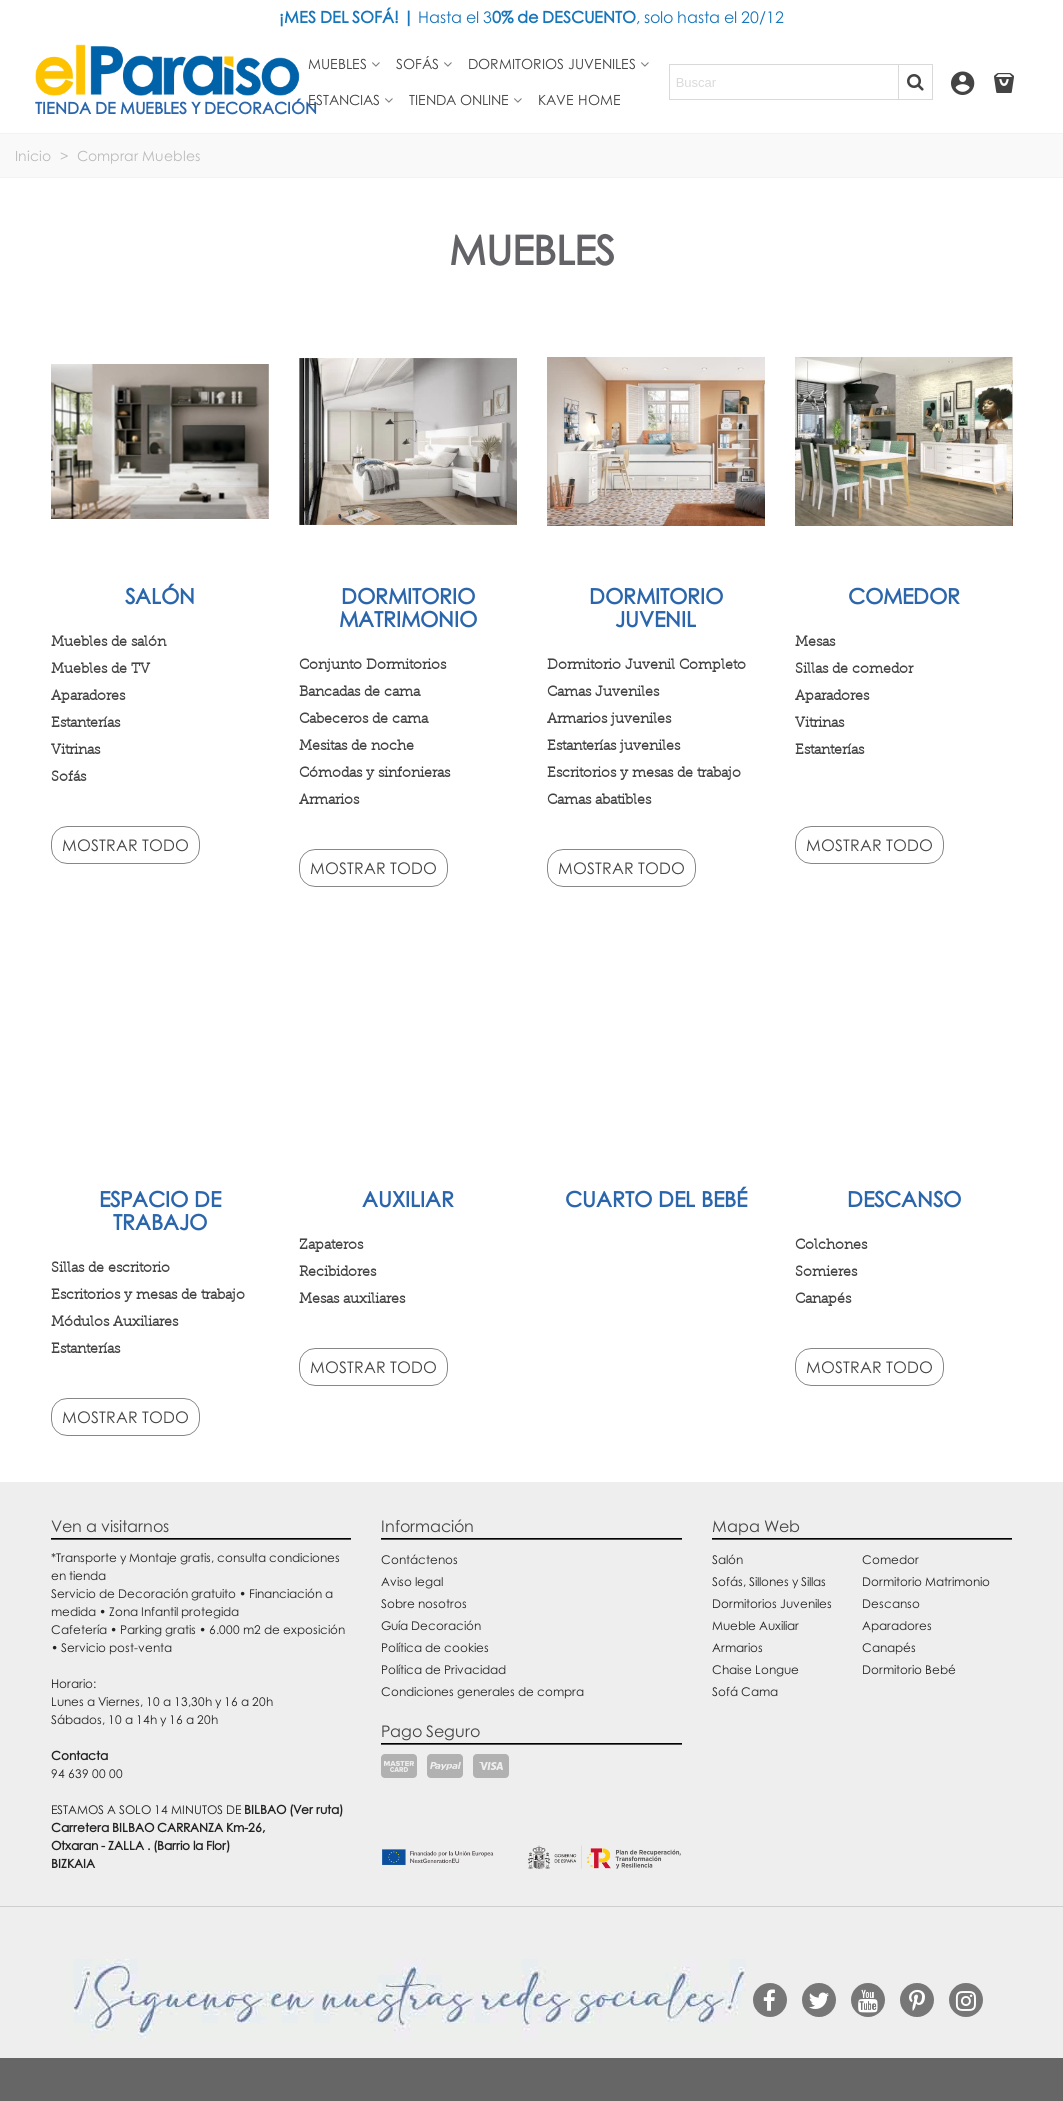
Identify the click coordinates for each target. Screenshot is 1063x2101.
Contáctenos (419, 1559)
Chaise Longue (755, 1669)
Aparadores (88, 695)
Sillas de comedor (854, 668)
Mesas (815, 641)
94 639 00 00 (87, 1773)
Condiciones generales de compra (482, 1691)
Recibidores (337, 1271)
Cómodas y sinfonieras (374, 772)
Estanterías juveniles (613, 745)
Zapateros (331, 1244)
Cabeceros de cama (363, 718)
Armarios (329, 799)
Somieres (826, 1271)
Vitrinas (75, 749)
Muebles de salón (108, 641)
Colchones (831, 1244)
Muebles (337, 63)
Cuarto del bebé (656, 1199)
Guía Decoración (431, 1625)
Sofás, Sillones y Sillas (769, 1581)
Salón (160, 596)
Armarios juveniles (609, 718)
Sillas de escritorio (110, 1267)
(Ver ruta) (316, 1809)
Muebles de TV (100, 668)
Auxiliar (408, 1199)
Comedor (904, 596)
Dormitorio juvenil (656, 607)
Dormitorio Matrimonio (926, 1581)
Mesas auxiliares (352, 1298)
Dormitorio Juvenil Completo (646, 664)
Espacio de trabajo (160, 1210)
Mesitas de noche (356, 745)
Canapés (823, 1298)
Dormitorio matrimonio (408, 607)
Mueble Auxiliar (755, 1625)
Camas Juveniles (603, 691)
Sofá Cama (745, 1691)
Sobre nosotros (424, 1603)
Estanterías (85, 722)
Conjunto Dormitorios (372, 664)
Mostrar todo (125, 845)
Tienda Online (459, 99)
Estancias (344, 99)
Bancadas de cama (359, 691)
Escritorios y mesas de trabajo (644, 772)
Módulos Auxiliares (114, 1321)
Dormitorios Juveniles (772, 1603)
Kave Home (579, 99)
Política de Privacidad (443, 1669)
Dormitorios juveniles (552, 63)
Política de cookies (435, 1647)
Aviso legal (412, 1581)
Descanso (904, 1199)
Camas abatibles (599, 799)
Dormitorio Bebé (909, 1669)
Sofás (417, 63)
